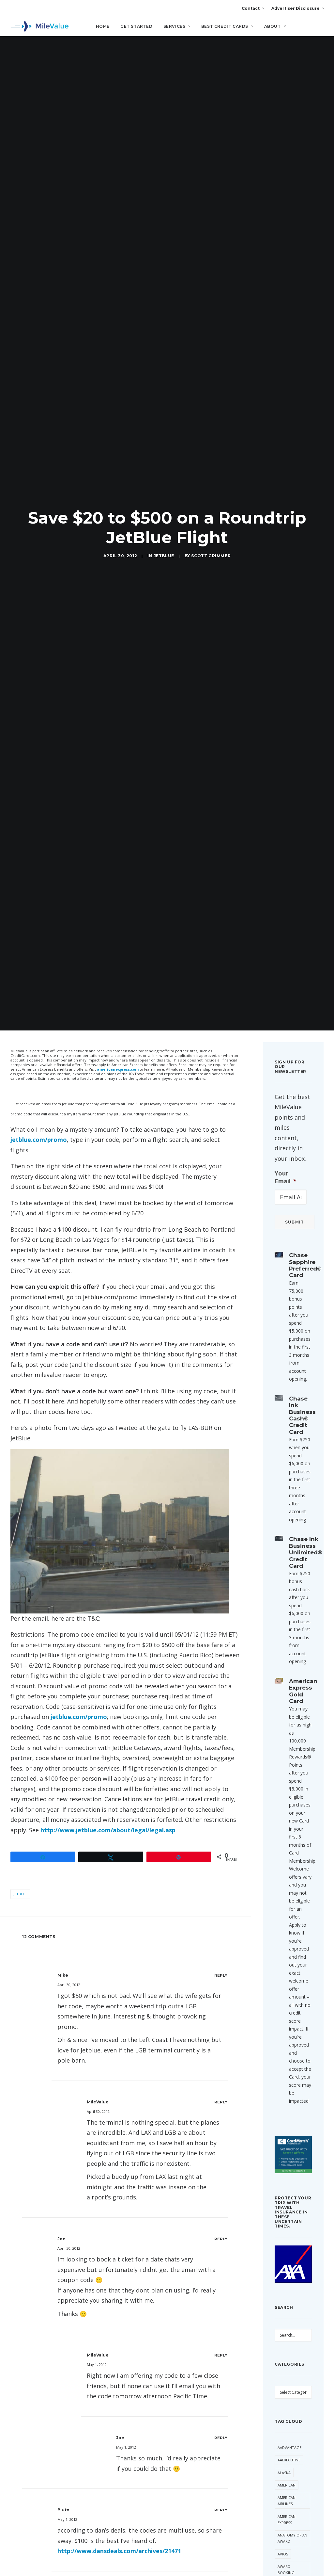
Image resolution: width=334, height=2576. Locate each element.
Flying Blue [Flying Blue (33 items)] (289, 2464)
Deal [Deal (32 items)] (282, 2426)
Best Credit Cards (227, 26)
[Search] (319, 29)
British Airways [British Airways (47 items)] (292, 2345)
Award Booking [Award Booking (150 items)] (286, 2305)
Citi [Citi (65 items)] (300, 2383)
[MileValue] (39, 26)
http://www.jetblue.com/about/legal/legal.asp (107, 1566)
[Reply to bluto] (221, 2245)
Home (103, 26)
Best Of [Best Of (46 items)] (285, 2333)
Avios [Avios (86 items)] (283, 2289)
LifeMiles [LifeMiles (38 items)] (286, 2558)
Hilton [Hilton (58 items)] (284, 2545)
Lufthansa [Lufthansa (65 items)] (288, 2570)
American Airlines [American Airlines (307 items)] (287, 2236)
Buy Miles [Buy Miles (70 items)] (287, 2358)
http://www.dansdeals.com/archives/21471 (119, 2287)
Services (176, 26)
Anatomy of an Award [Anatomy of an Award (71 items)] (292, 2273)
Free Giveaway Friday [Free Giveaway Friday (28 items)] (291, 2517)
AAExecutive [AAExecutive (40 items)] (289, 2195)
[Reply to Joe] (221, 1974)
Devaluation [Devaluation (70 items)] (290, 2439)
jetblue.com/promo (38, 875)
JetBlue (164, 423)
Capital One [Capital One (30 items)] (289, 2370)
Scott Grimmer (211, 423)
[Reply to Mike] (221, 1711)
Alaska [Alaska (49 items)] (284, 2208)
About (275, 26)
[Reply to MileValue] (221, 1837)
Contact (253, 8)
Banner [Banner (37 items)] (285, 2320)
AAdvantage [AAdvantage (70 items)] (289, 2183)
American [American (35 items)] (287, 2220)
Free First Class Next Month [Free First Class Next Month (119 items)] (288, 2483)
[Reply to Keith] (221, 2421)
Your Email (285, 912)
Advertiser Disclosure (297, 8)
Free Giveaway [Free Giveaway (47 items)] (291, 2502)
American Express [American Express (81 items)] (287, 2254)
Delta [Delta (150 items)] (300, 2426)
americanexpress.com (118, 804)
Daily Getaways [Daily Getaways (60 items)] (287, 2411)
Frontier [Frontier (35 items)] (286, 2533)
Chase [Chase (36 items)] (283, 2383)
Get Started (136, 26)
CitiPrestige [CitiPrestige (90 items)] (289, 2395)
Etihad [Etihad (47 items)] (284, 2452)
